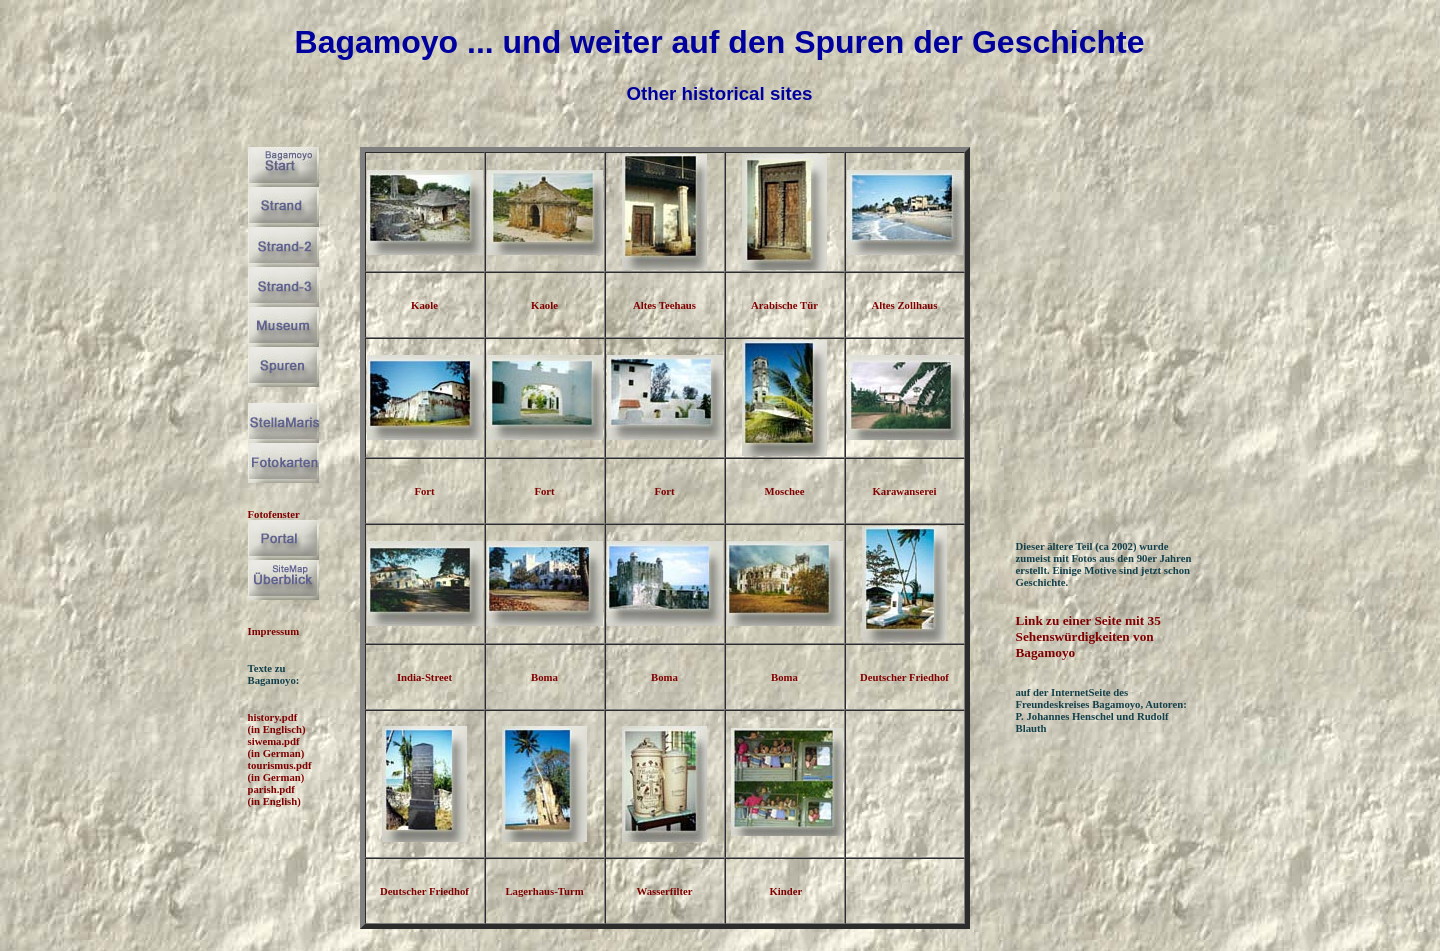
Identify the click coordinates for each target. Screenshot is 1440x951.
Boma (544, 677)
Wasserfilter (665, 891)
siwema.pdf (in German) (276, 747)
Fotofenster (274, 514)
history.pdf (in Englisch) (277, 723)
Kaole (424, 305)
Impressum (274, 631)
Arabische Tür (784, 305)
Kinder (785, 891)
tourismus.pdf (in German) (280, 771)
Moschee (785, 491)
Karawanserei (904, 491)
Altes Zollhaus (905, 305)
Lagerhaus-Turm (544, 891)
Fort (424, 491)
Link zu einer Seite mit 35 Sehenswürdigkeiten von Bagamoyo (1088, 636)
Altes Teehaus (664, 305)
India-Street (424, 677)
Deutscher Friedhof (904, 677)
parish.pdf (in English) (274, 795)
